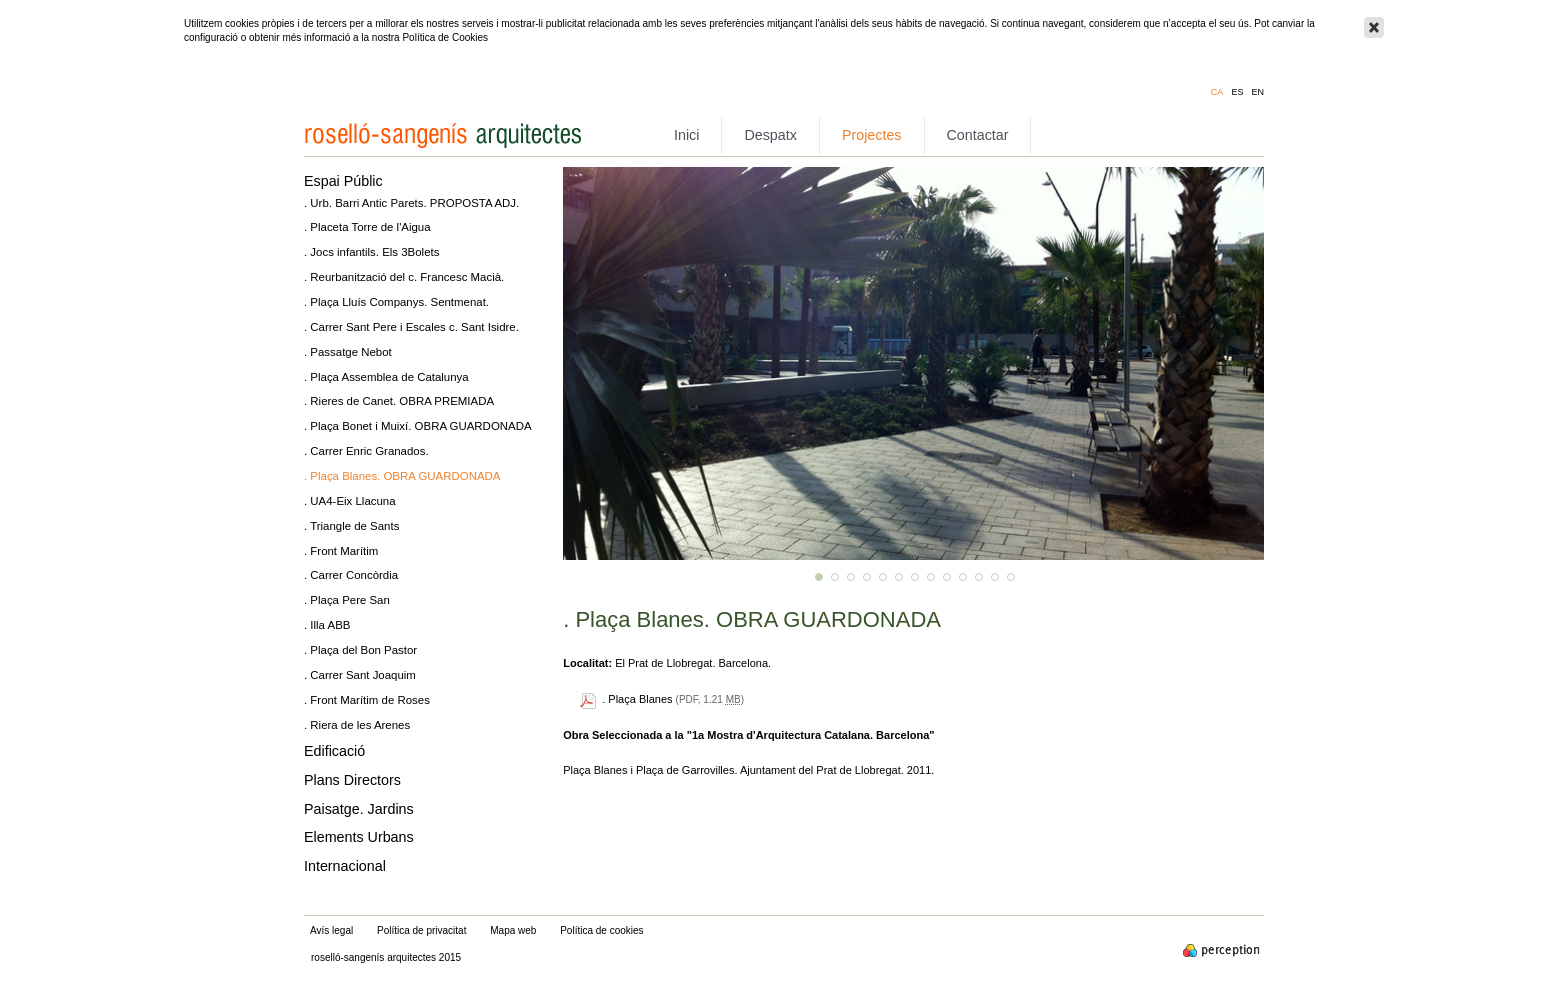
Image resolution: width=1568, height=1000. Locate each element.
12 (995, 577)
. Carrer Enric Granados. (366, 451)
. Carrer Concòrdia (351, 575)
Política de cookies (601, 930)
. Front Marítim (341, 551)
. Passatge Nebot (348, 352)
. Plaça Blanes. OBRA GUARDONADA (402, 476)
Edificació (334, 751)
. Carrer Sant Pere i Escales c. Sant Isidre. (411, 327)
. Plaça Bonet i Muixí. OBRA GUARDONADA (418, 426)
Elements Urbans (359, 837)
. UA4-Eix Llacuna (350, 501)
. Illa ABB (327, 625)
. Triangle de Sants (351, 526)
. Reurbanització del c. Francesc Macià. (404, 277)
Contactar (978, 135)
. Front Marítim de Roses (367, 700)
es (1237, 92)
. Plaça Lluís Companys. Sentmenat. (396, 302)
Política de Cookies (445, 37)
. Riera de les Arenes (357, 725)
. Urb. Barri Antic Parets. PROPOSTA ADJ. (411, 203)
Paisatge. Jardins (359, 809)
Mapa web (513, 930)
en (1257, 92)
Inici (686, 135)
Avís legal (331, 930)
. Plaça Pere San (347, 600)
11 (979, 577)
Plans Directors (352, 780)
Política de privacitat (422, 930)
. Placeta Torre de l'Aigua (367, 227)
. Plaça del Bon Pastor (360, 650)
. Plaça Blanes (637, 699)
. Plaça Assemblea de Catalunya (386, 377)
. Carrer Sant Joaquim (360, 675)
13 (1011, 577)
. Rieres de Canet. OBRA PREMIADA (399, 401)
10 (963, 577)
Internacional (345, 866)
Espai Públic (343, 181)
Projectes (872, 135)
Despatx (770, 135)
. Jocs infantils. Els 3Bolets (371, 252)
